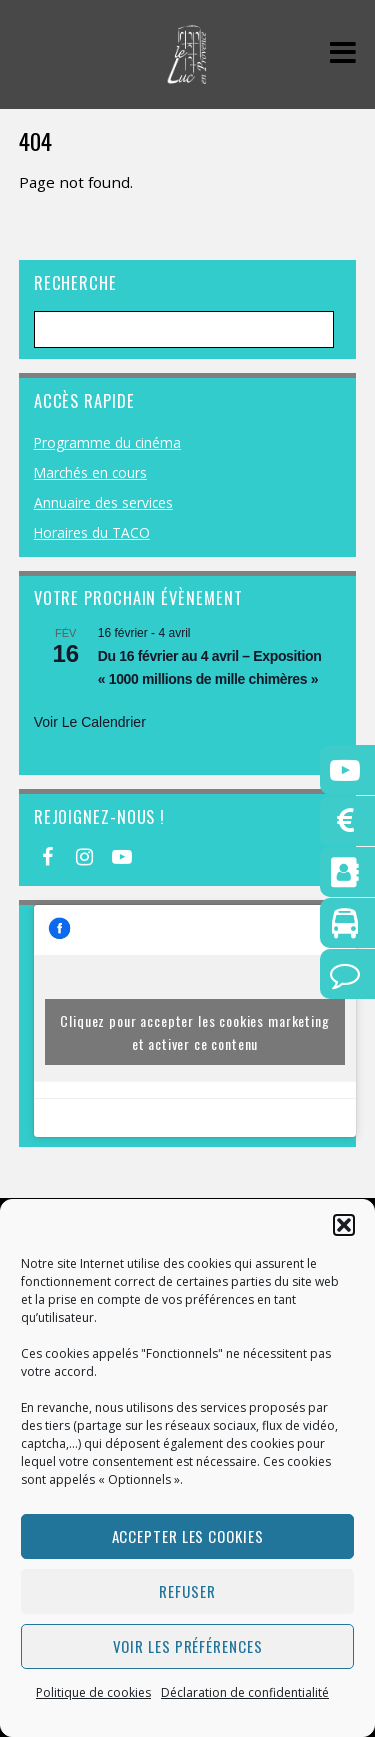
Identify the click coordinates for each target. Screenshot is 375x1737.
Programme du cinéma (107, 442)
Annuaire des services (103, 502)
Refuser (187, 1591)
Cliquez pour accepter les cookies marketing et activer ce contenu (194, 1032)
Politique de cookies (93, 1692)
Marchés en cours (90, 472)
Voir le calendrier (90, 722)
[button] (344, 1225)
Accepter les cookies (188, 1536)
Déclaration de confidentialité (245, 1692)
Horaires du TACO (92, 532)
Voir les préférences (188, 1646)
